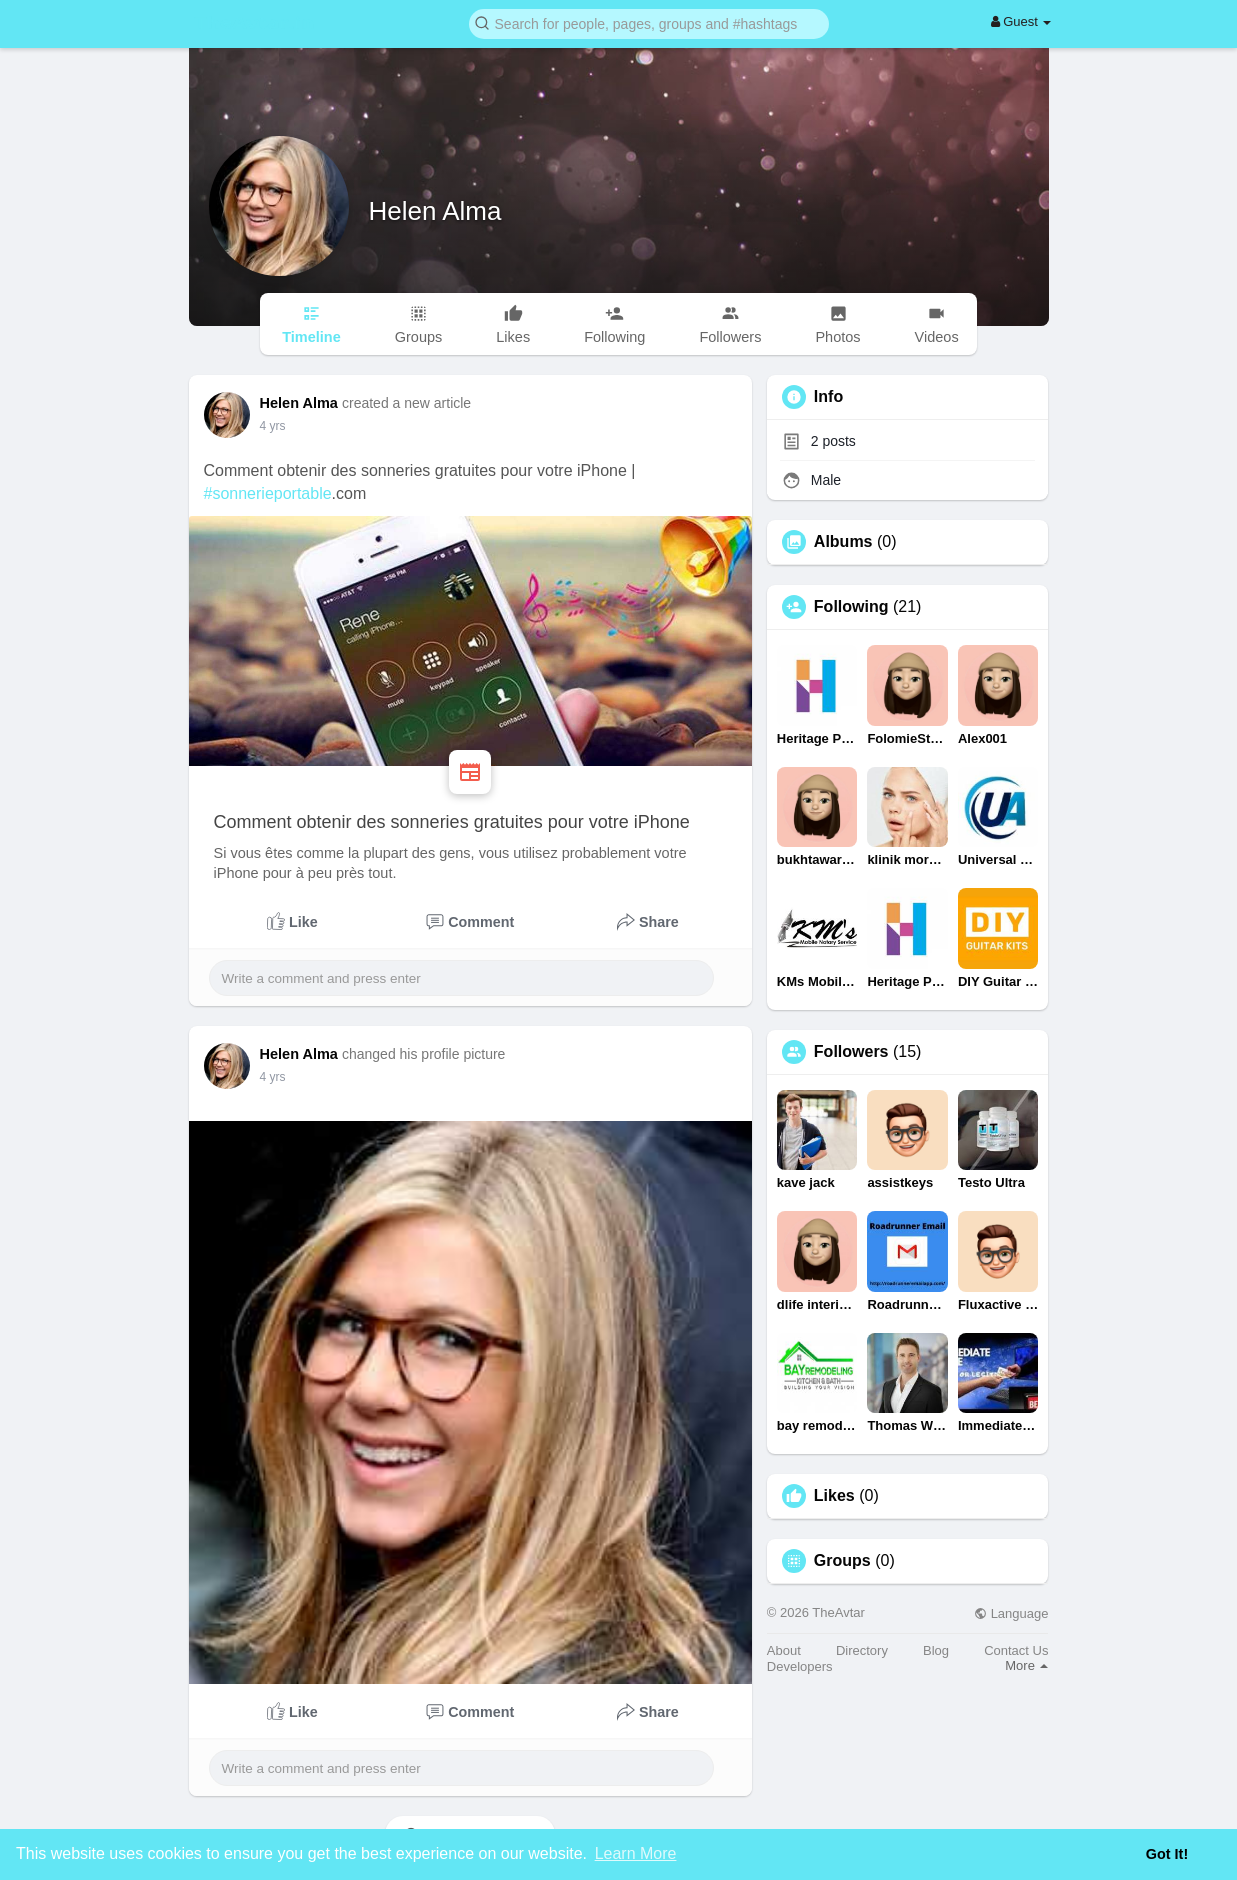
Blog (936, 1650)
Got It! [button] (1167, 1854)
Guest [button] (1021, 21)
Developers (800, 1666)
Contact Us (1016, 1650)
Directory (862, 1650)
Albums (843, 542)
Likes (834, 1496)
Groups (842, 1561)
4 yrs (273, 426)
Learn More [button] (636, 1853)
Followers (851, 1052)
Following (851, 607)
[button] (649, 22)
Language (1011, 1613)
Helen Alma (435, 211)
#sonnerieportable (268, 493)
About (784, 1650)
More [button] (1026, 1665)
